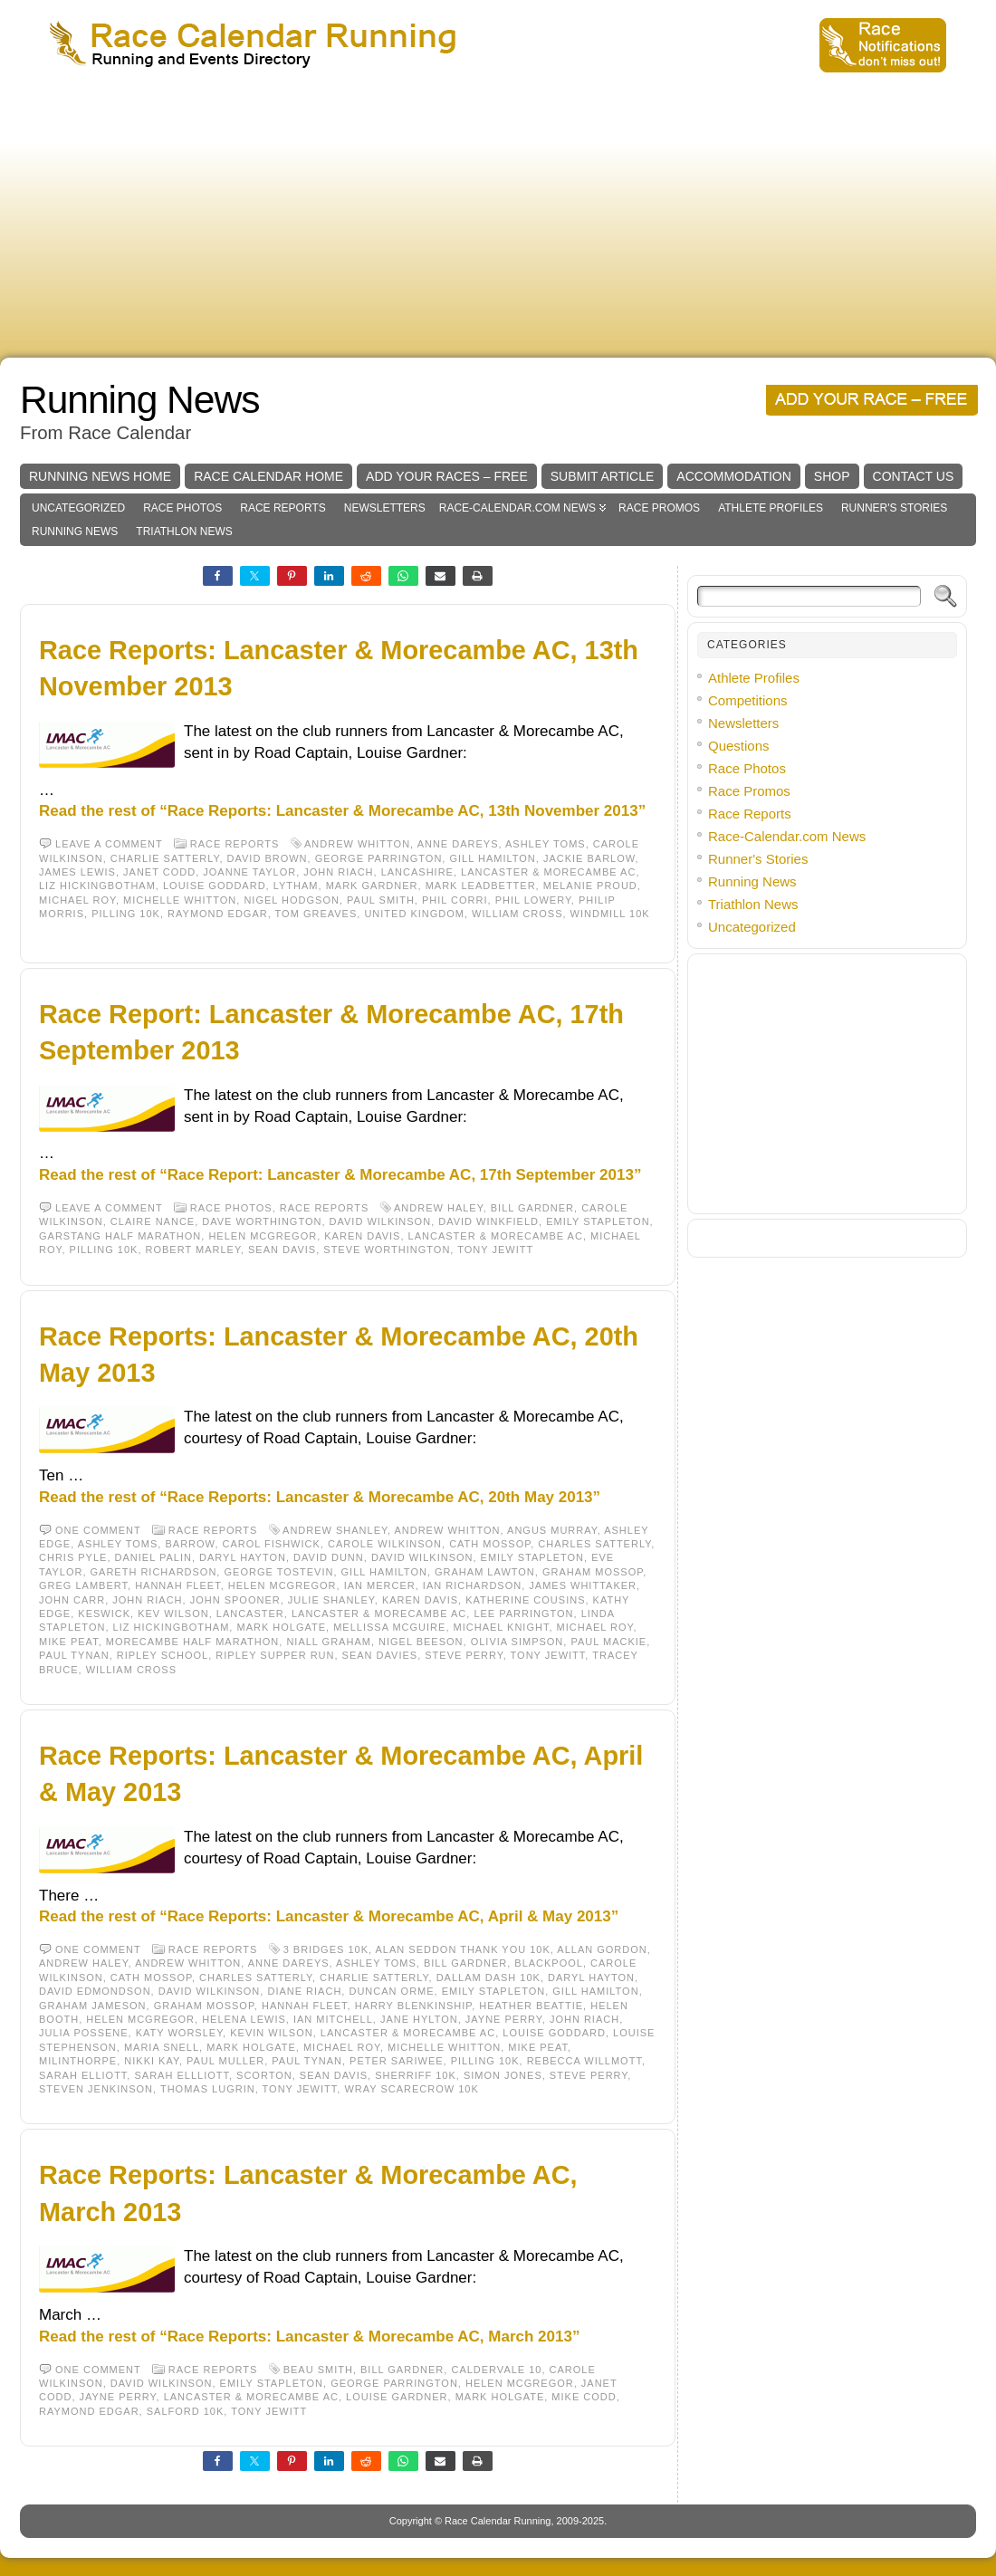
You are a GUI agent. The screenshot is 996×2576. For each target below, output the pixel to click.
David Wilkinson (381, 1221)
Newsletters (385, 508)
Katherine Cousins (525, 1599)
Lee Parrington (523, 1613)
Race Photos (182, 508)
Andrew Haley (439, 1207)
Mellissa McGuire (389, 1627)
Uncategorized (78, 508)
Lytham (296, 885)
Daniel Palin (153, 1557)
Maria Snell (161, 2047)
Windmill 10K (610, 913)
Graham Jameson (93, 2005)
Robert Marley (193, 1249)
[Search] (809, 596)
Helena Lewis (244, 2019)
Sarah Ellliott (181, 2075)
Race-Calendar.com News (517, 508)
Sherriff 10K (415, 2075)
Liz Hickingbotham (97, 885)
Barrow (190, 1543)
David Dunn (328, 1557)
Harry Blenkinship (414, 2005)
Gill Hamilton (492, 858)
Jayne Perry (503, 2019)
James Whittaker (583, 1585)
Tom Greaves (316, 913)
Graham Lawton (485, 1571)
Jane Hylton (419, 2019)
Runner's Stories (894, 508)
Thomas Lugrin (207, 2088)
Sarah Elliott (83, 2075)
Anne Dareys (458, 843)
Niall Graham (328, 1641)
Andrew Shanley (335, 1530)
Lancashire (417, 872)
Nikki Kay (151, 2060)
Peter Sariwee (396, 2060)
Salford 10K (186, 2411)
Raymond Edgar (218, 913)
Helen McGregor (262, 1236)
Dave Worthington (261, 1221)
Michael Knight (502, 1627)
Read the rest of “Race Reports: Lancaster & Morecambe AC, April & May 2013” (328, 1916)
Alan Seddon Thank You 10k (463, 1949)
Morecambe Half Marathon (192, 1641)
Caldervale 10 (496, 2369)
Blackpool (548, 1963)
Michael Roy (77, 900)
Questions (739, 745)
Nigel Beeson (421, 1641)
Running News (139, 399)
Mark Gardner (372, 885)
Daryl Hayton (242, 1557)
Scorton (264, 2075)
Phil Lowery (533, 900)
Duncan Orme (391, 1991)
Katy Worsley (179, 2032)
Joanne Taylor (249, 872)
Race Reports (282, 508)
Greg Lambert (83, 1585)
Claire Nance (152, 1221)
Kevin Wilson (271, 2032)
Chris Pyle (73, 1557)
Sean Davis (282, 1249)
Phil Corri (455, 900)
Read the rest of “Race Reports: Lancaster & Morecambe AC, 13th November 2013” (342, 810)
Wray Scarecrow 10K (411, 2088)
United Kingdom (414, 913)
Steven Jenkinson (96, 2088)
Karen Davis (362, 1236)
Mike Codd (583, 2396)
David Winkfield (488, 1221)
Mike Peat (69, 1641)
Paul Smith (381, 900)
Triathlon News (184, 531)
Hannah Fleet (178, 1585)
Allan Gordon (601, 1949)
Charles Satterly (594, 1543)
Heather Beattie (531, 2005)
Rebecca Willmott (584, 2060)
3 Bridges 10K (326, 1949)
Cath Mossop (490, 1543)
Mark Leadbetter (481, 885)
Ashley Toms (545, 843)
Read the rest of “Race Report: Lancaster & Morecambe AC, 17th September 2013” (340, 1174)
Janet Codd (159, 872)
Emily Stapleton (597, 1221)
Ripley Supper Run (274, 1655)
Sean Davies (380, 1655)
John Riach (338, 872)
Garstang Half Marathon (120, 1236)
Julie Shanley (331, 1599)
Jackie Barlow (589, 858)
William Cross (517, 913)
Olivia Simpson (517, 1641)
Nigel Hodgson (292, 900)
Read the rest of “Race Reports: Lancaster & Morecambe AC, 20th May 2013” (319, 1497)
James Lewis (77, 872)
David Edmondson (95, 1991)
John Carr (72, 1599)
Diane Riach (304, 1991)
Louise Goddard (214, 885)
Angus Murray (552, 1530)
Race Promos (659, 508)
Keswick (104, 1613)
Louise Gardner (396, 2396)
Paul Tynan (74, 1655)
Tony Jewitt (495, 1249)
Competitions (748, 700)
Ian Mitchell (333, 2019)
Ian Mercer (380, 1585)
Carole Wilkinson (385, 1543)
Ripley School (162, 1655)
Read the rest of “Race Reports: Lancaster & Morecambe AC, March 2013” (309, 2336)
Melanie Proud (590, 885)
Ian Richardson (472, 1585)
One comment (98, 1530)
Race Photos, (235, 1207)
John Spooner (235, 1599)
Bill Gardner (532, 1207)
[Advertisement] (498, 222)
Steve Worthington (386, 1249)
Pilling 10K (125, 913)
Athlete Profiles (770, 508)
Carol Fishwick (272, 1543)
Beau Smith (318, 2369)
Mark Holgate (281, 1627)
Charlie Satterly (165, 858)
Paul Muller (225, 2060)
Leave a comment (109, 843)
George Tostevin (278, 1571)
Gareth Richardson (154, 1571)
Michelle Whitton (179, 900)
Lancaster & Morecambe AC (548, 872)
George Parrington (379, 858)
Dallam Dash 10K (488, 1977)
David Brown (267, 858)
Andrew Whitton (357, 843)
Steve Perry (464, 1655)
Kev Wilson (173, 1613)
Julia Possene (84, 2032)
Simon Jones (503, 2075)
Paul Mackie (608, 1641)
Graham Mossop (592, 1571)
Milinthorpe (78, 2060)
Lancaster (250, 1613)
